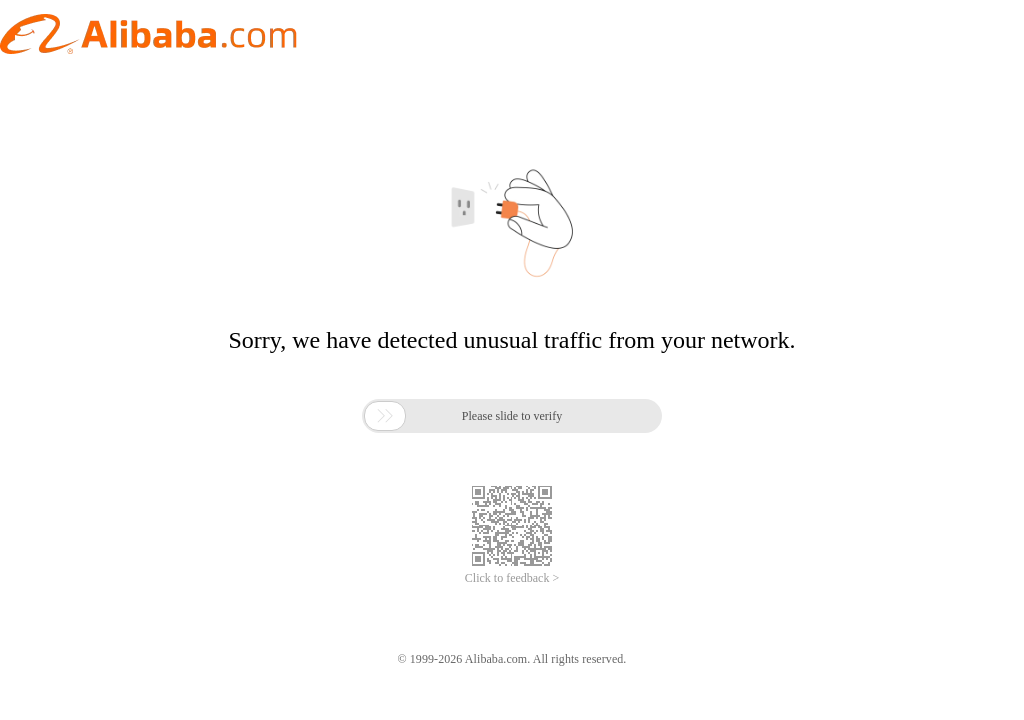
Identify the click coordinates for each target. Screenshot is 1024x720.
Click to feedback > (512, 578)
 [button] (385, 416)
